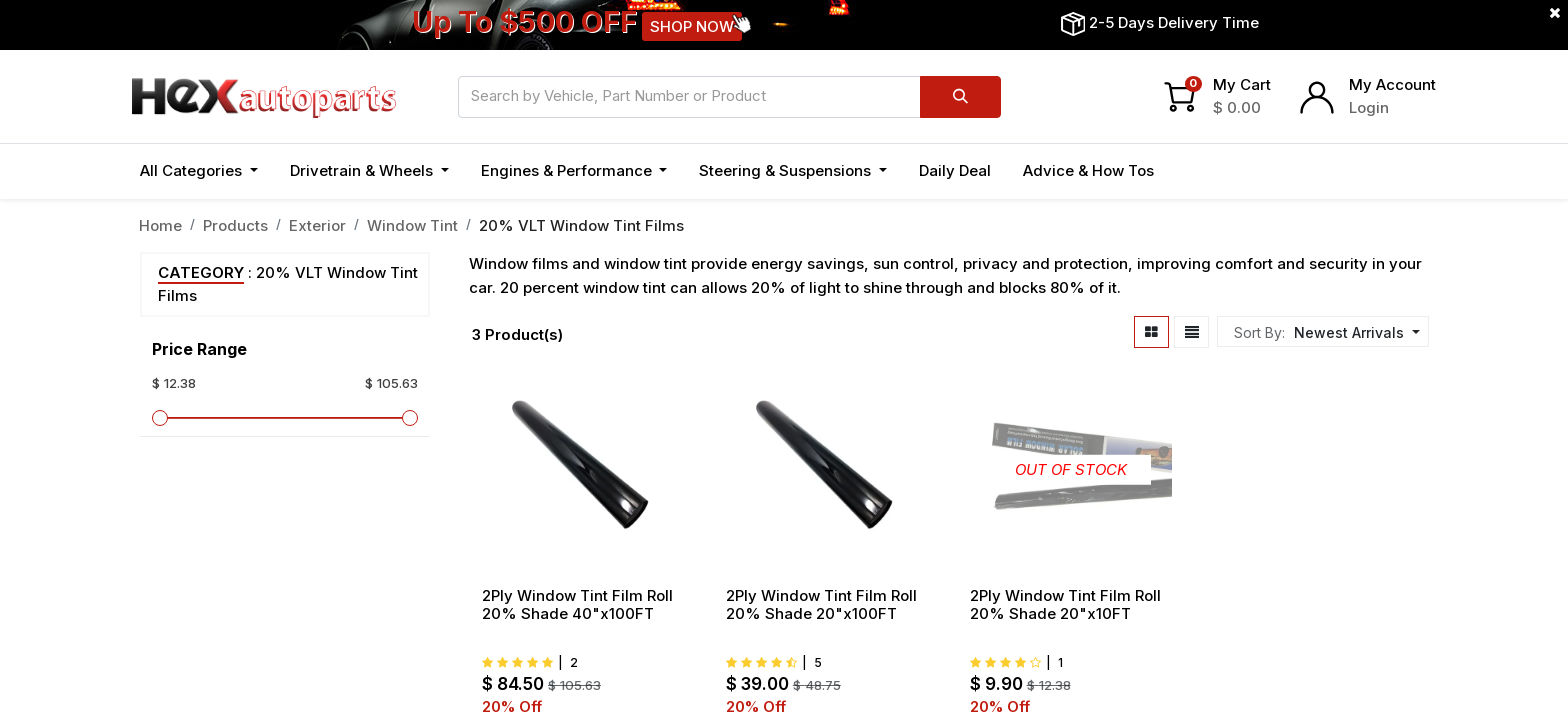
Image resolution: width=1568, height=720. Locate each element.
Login (1369, 107)
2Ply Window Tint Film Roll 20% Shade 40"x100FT (577, 605)
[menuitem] (955, 171)
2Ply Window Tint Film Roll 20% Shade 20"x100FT (821, 605)
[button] (1354, 332)
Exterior (317, 225)
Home (160, 225)
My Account (1392, 84)
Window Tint (412, 225)
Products (235, 225)
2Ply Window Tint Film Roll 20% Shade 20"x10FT (1065, 605)
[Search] (960, 97)
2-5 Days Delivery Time (1174, 22)
